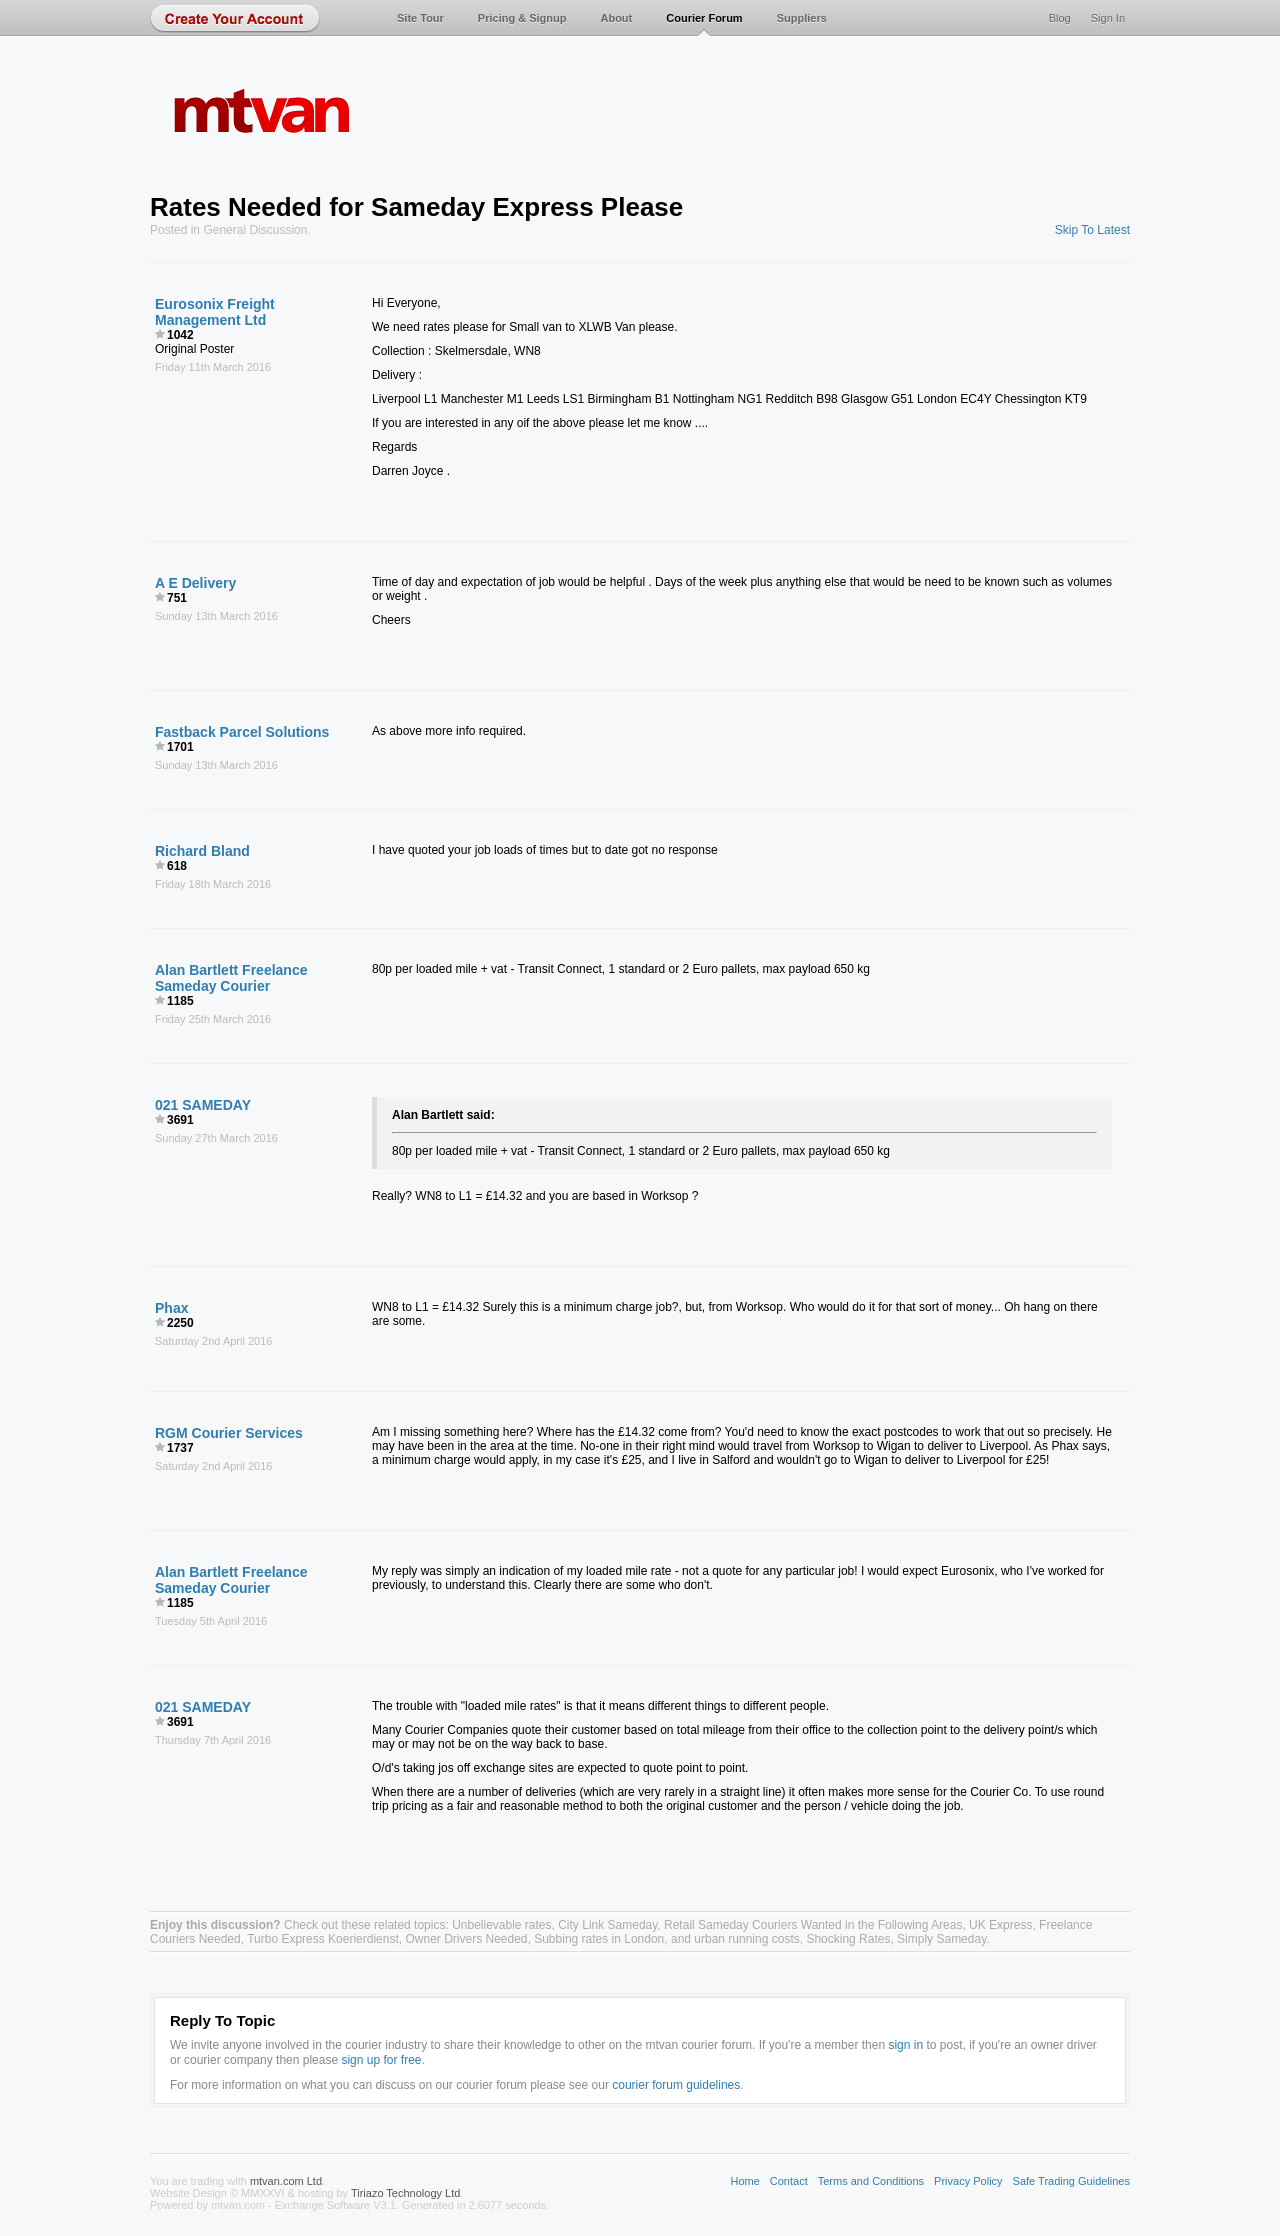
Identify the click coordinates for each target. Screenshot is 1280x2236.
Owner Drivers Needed (466, 1939)
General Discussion (255, 230)
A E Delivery (195, 583)
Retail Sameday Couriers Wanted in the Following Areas (813, 1925)
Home (744, 2181)
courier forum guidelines (676, 2085)
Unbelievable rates (501, 1925)
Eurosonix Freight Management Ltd (215, 312)
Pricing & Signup (522, 18)
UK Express (1000, 1925)
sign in (905, 2045)
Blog (1060, 18)
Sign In (1108, 18)
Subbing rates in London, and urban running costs (667, 1939)
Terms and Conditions (871, 2181)
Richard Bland (202, 851)
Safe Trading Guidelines (1071, 2181)
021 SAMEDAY (203, 1105)
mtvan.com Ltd (286, 2181)
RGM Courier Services (229, 1433)
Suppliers (802, 18)
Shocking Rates (848, 1939)
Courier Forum (704, 18)
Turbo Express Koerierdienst (323, 1939)
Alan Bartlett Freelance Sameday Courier (231, 978)
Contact (789, 2181)
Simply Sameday (941, 1939)
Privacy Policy (968, 2181)
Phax (171, 1308)
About (616, 18)
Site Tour (420, 18)
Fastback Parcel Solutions (242, 732)
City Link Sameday (607, 1925)
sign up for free (381, 2060)
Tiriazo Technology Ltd (405, 2193)
